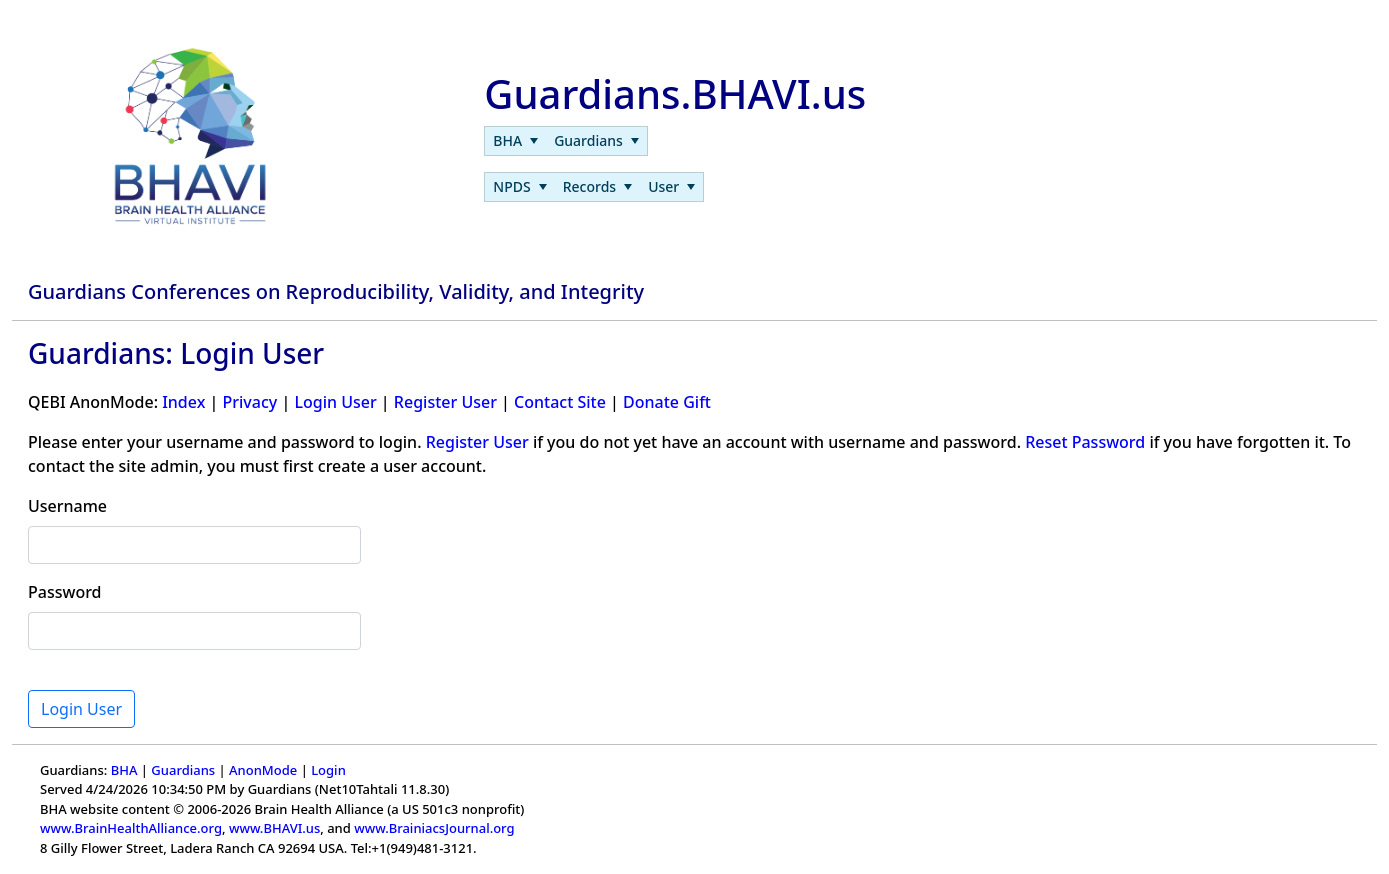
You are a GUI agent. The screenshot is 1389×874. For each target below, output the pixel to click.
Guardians (183, 770)
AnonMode (263, 770)
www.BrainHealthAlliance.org (131, 828)
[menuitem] (515, 141)
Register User (445, 402)
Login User (335, 402)
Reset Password (1085, 442)
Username (67, 506)
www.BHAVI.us (274, 828)
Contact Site (560, 402)
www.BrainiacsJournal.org (434, 828)
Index (183, 402)
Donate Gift (667, 402)
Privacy (249, 402)
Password (65, 592)
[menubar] (565, 141)
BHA (124, 770)
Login (328, 770)
